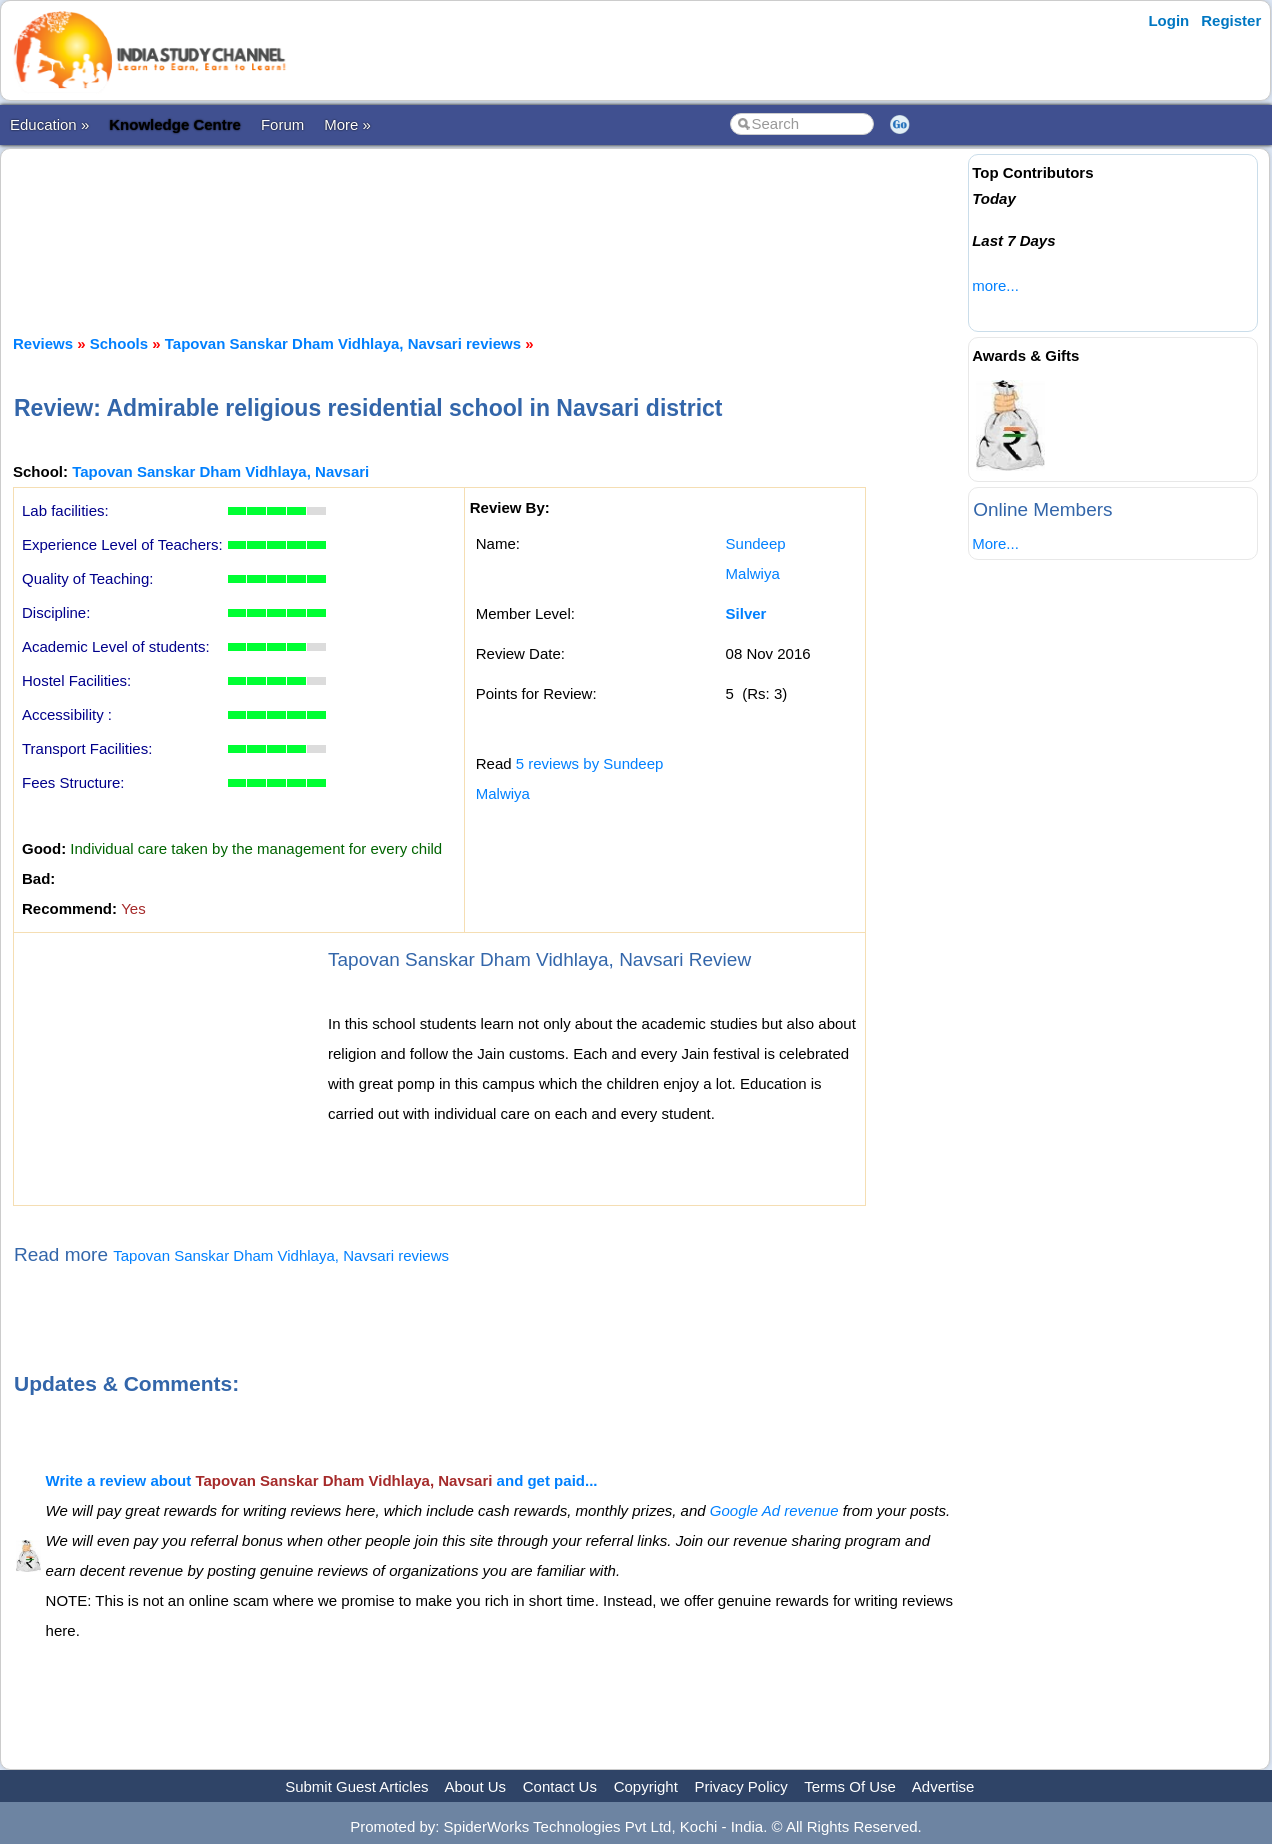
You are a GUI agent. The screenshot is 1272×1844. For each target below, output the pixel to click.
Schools (119, 343)
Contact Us (560, 1786)
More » (347, 124)
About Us (475, 1786)
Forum (282, 124)
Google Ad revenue (774, 1510)
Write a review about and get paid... (322, 1480)
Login (1168, 20)
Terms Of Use (850, 1786)
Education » (49, 124)
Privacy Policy (741, 1786)
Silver (746, 613)
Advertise (943, 1786)
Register (1231, 20)
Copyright (646, 1786)
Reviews (43, 343)
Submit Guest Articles (356, 1786)
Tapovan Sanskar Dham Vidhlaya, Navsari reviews (343, 343)
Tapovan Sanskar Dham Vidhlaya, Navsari (220, 471)
